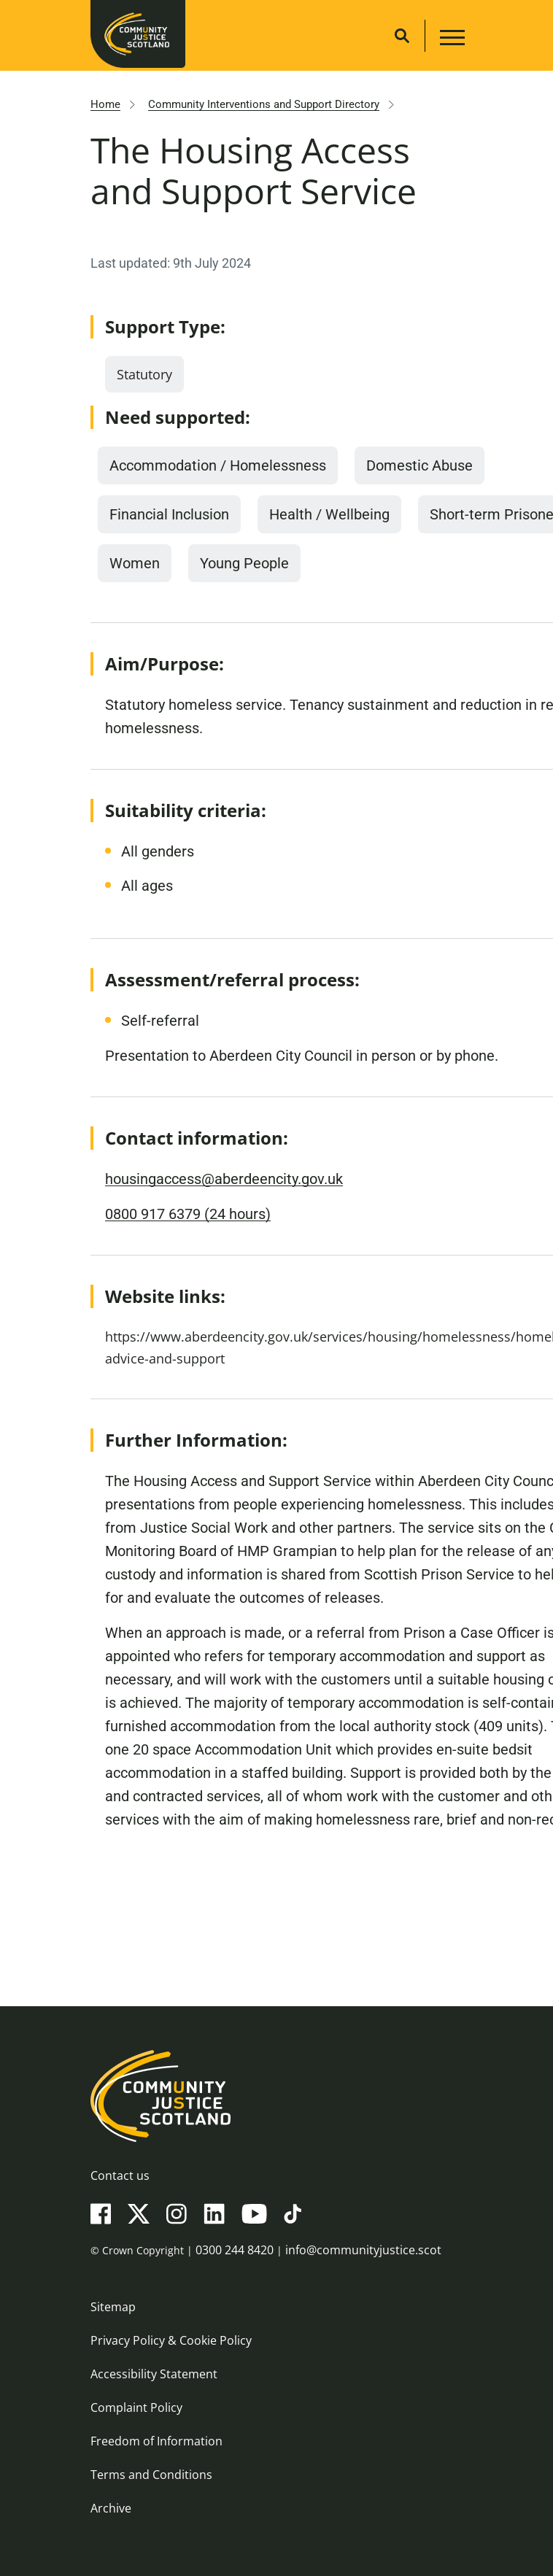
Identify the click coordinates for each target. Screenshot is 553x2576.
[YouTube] (254, 2212)
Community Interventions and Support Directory (263, 104)
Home (105, 104)
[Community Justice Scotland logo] (276, 2096)
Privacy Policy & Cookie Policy (171, 2340)
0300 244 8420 (235, 2250)
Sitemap (113, 2307)
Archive (110, 2508)
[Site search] (402, 36)
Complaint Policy (136, 2407)
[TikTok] (292, 2212)
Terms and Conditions (151, 2475)
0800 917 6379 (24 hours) (188, 1214)
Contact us (120, 2175)
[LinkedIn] (214, 2212)
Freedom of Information (156, 2441)
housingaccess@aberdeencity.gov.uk (224, 1179)
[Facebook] (100, 2212)
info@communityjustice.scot (363, 2250)
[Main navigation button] (450, 40)
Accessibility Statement (153, 2374)
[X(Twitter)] (139, 2212)
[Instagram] (176, 2212)
